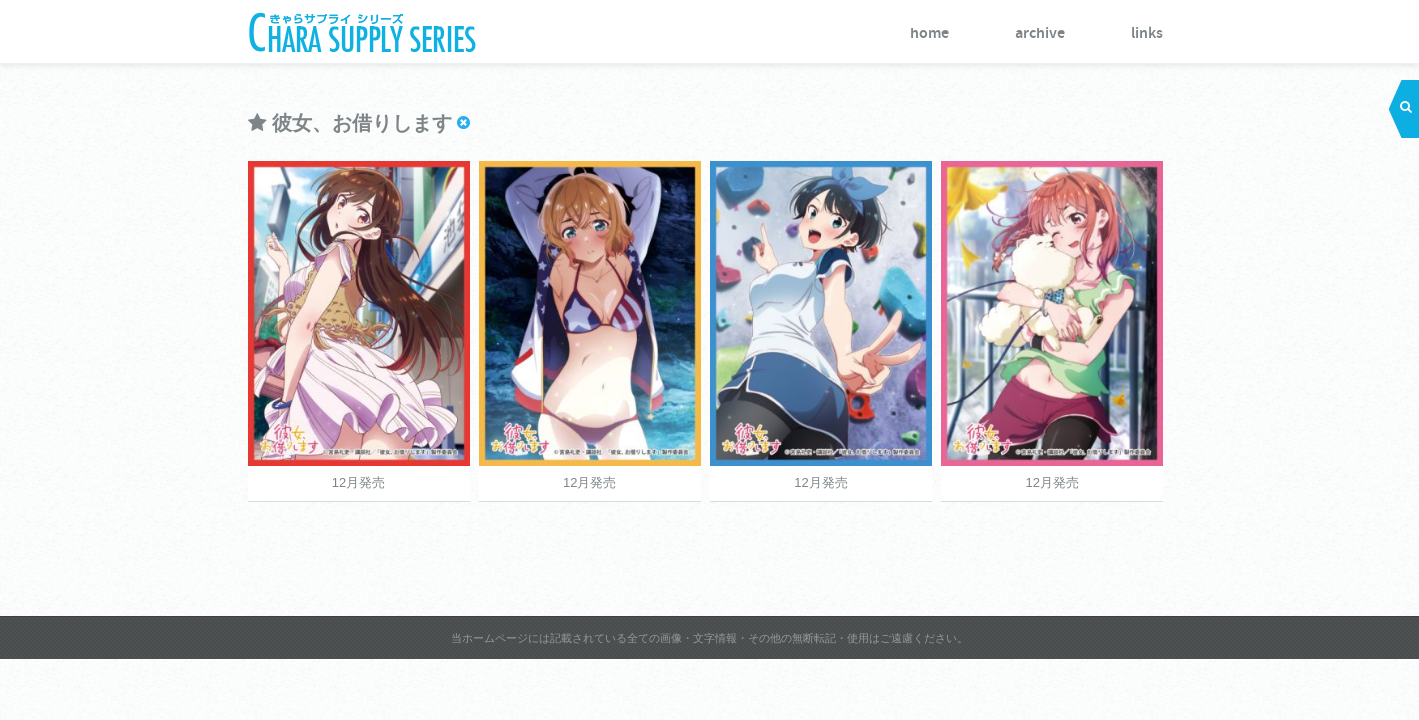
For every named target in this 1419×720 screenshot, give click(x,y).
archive (1208, 33)
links (1315, 33)
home (1097, 33)
